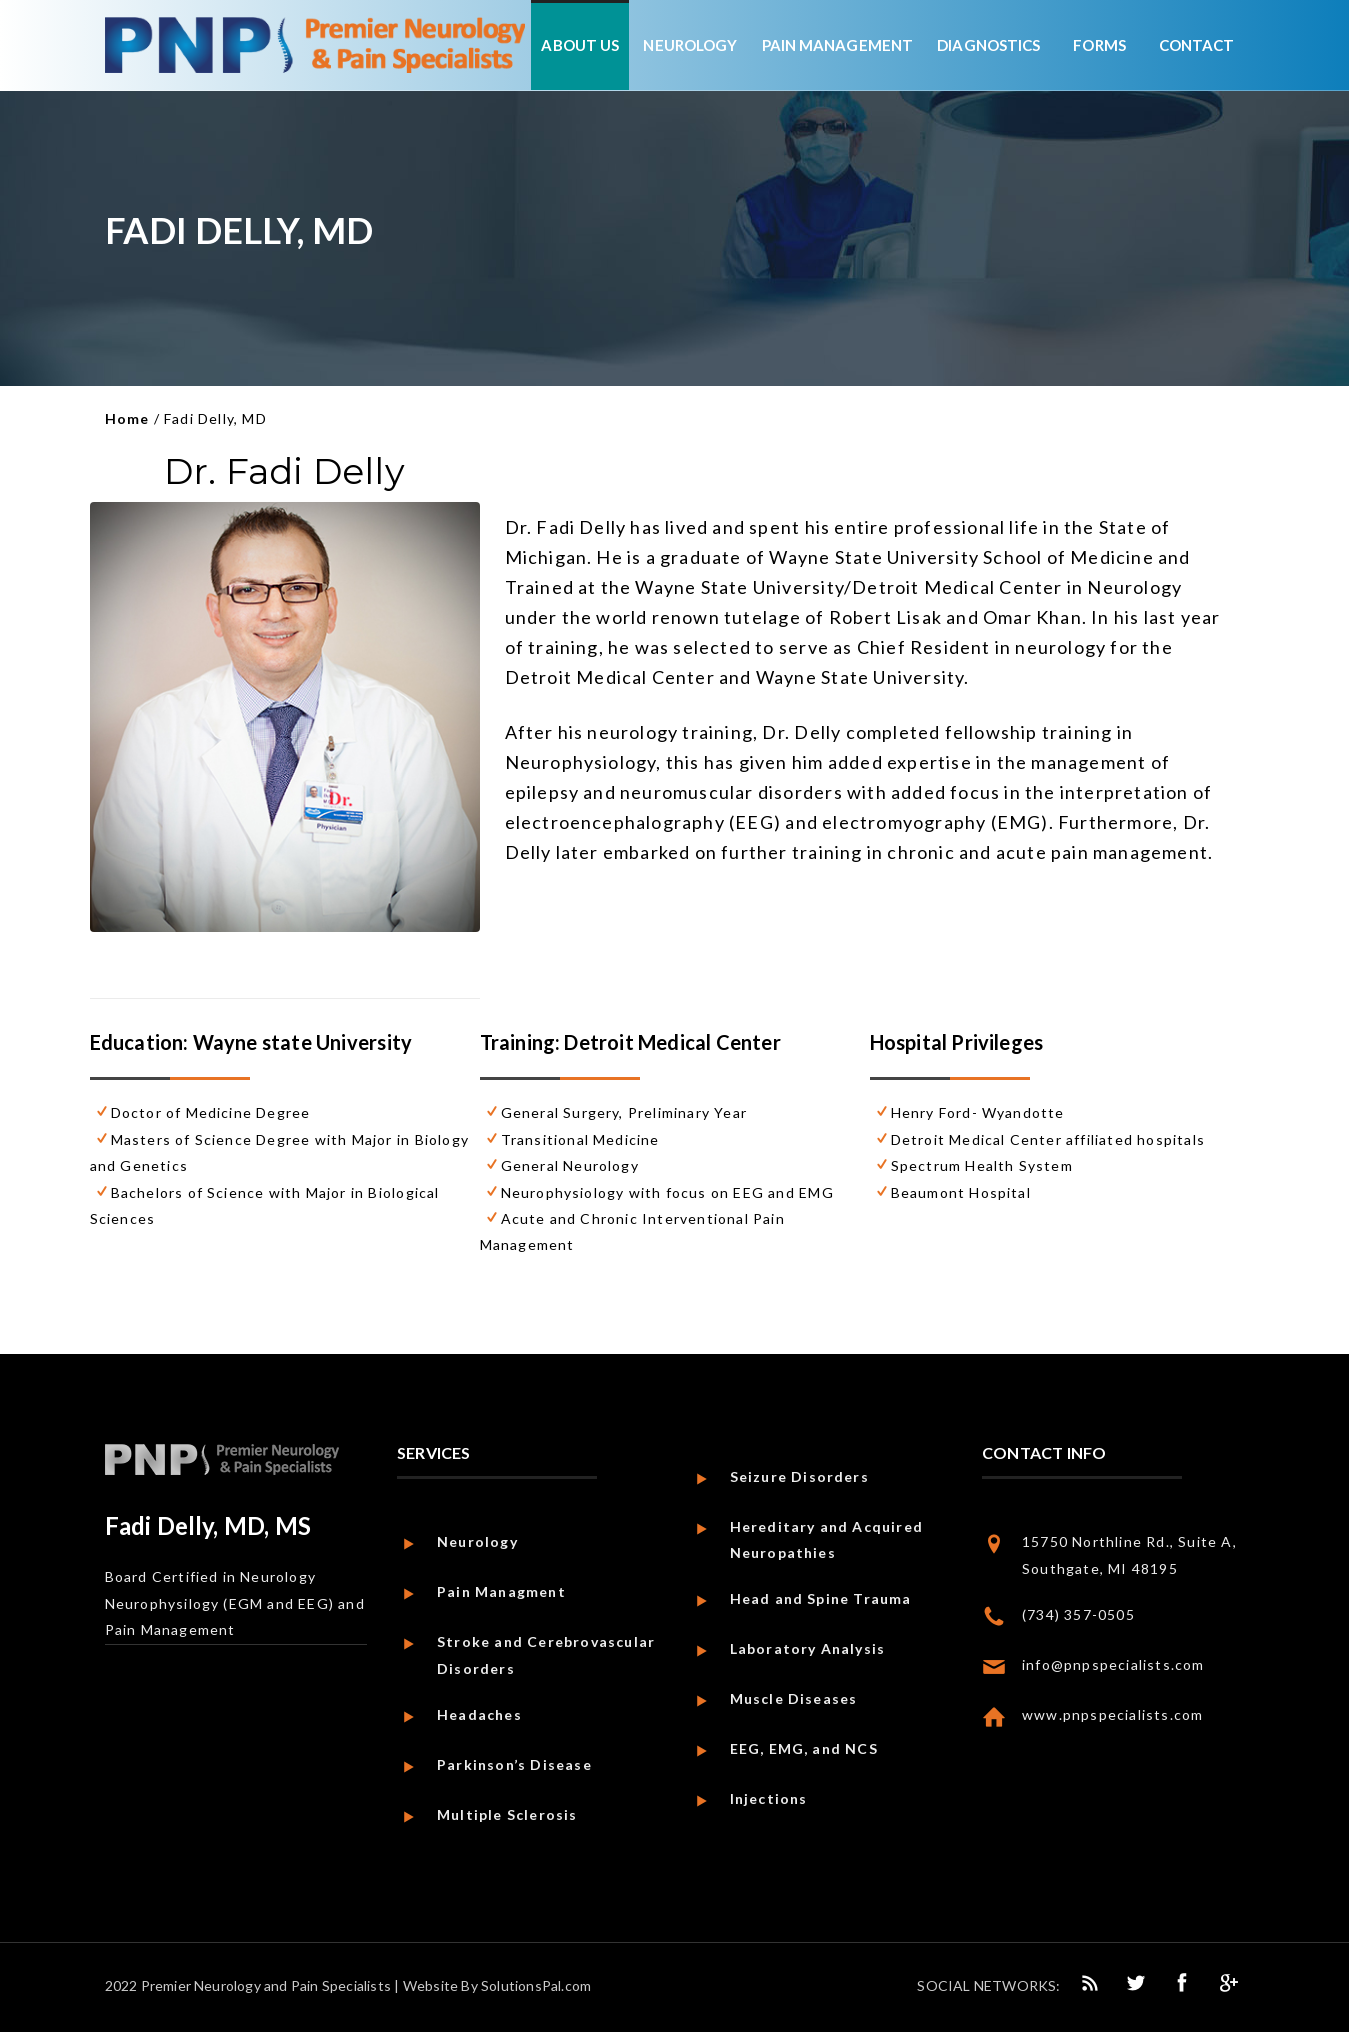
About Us (580, 45)
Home (127, 418)
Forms (1099, 45)
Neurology (690, 45)
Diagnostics (988, 45)
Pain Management (838, 45)
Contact (1197, 45)
